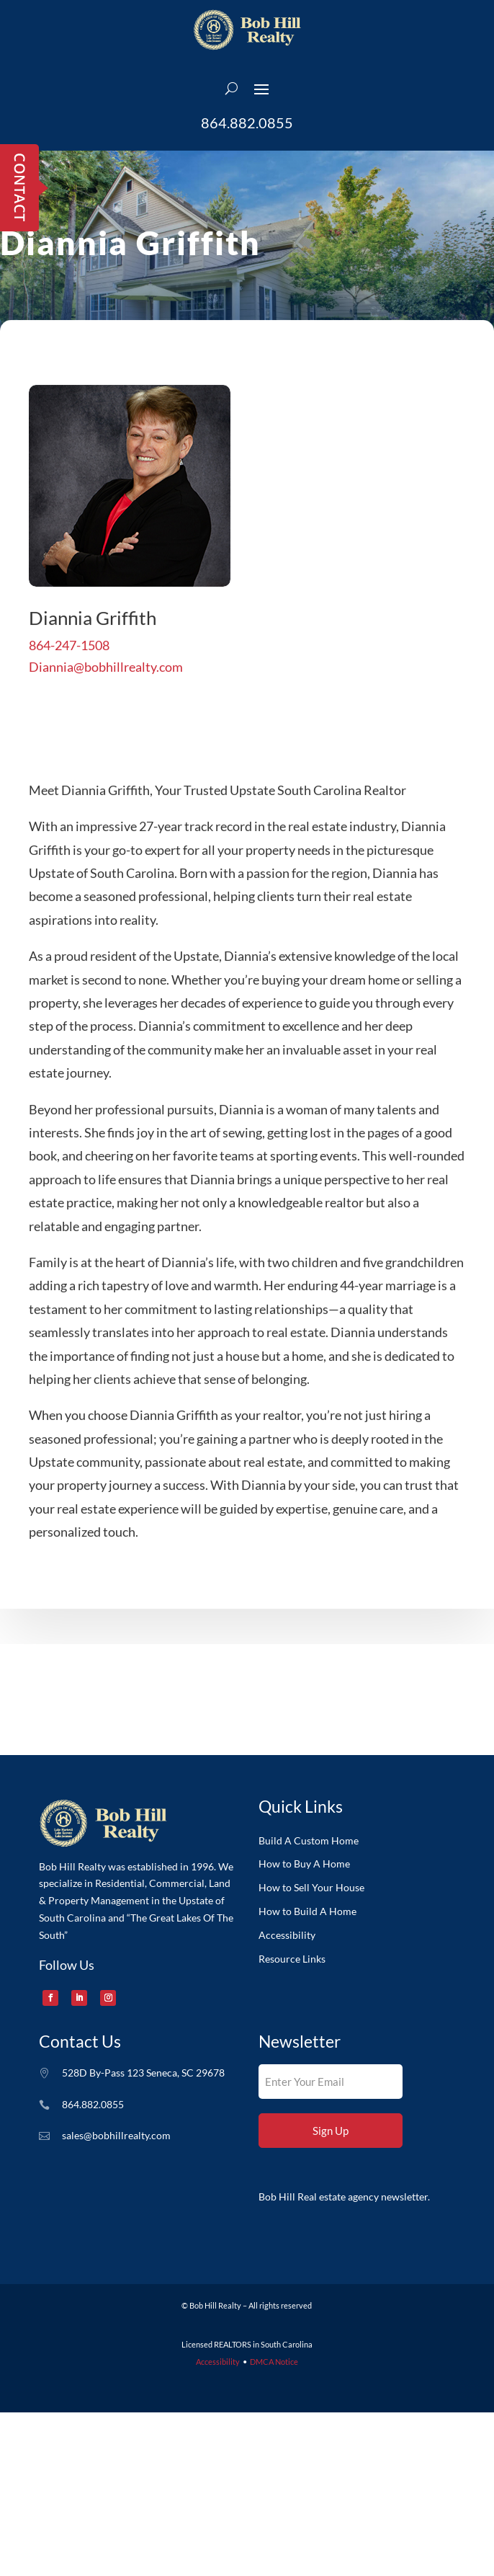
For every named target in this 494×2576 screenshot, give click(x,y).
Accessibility (287, 1935)
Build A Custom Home (309, 1841)
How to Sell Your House (311, 1887)
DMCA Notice (274, 2361)
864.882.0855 (247, 123)
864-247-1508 (69, 677)
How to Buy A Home (304, 1864)
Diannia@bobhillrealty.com (106, 698)
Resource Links (292, 1959)
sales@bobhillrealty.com (116, 2135)
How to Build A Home (307, 1911)
